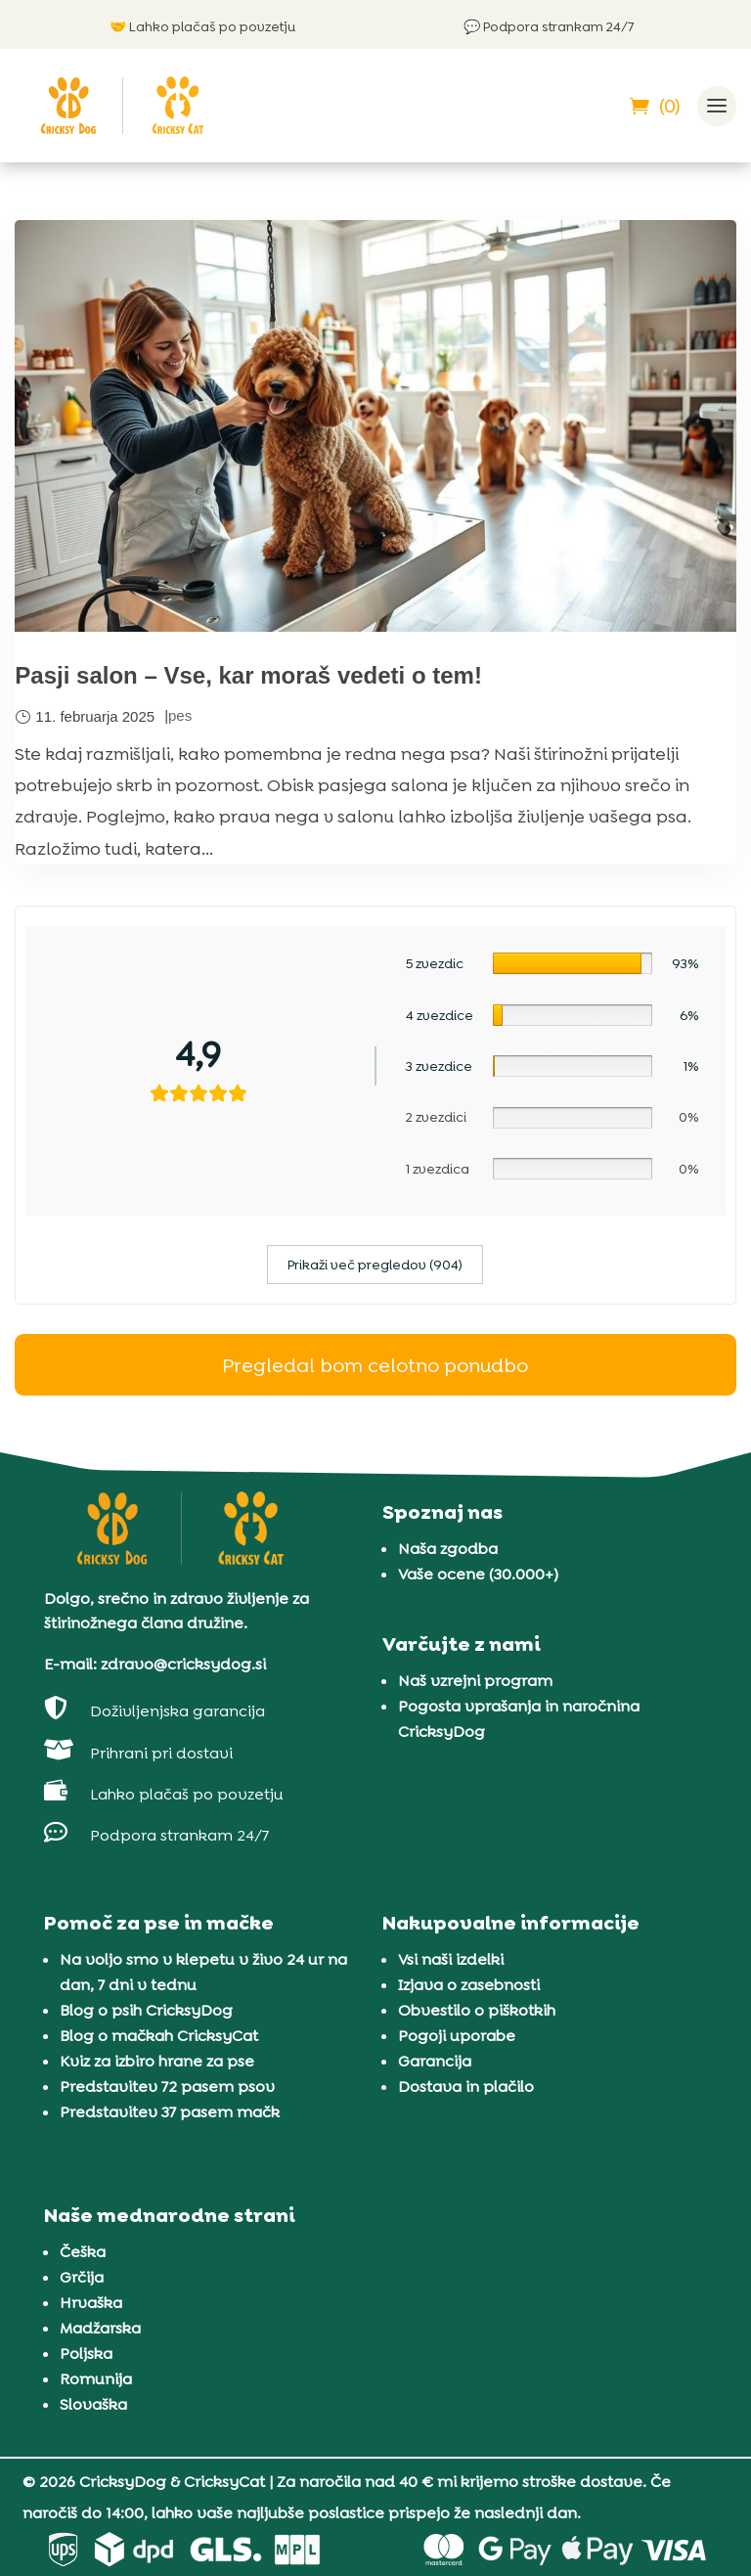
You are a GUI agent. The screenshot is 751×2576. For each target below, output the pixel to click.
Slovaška (93, 2404)
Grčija (82, 2277)
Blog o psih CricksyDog (146, 2010)
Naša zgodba (448, 1548)
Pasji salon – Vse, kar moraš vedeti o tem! (248, 675)
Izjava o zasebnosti (469, 1985)
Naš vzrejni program (475, 1680)
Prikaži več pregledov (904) (375, 1264)
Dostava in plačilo (466, 2086)
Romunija (96, 2379)
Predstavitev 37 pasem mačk (170, 2112)
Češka (83, 2252)
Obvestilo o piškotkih (476, 2010)
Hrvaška (91, 2302)
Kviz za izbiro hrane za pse (157, 2061)
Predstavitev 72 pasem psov (167, 2086)
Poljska (86, 2353)
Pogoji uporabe (456, 2035)
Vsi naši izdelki (451, 1959)
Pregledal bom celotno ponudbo (375, 1365)
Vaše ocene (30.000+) (478, 1574)
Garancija (434, 2061)
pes (180, 715)
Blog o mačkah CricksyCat (159, 2035)
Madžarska (100, 2328)
